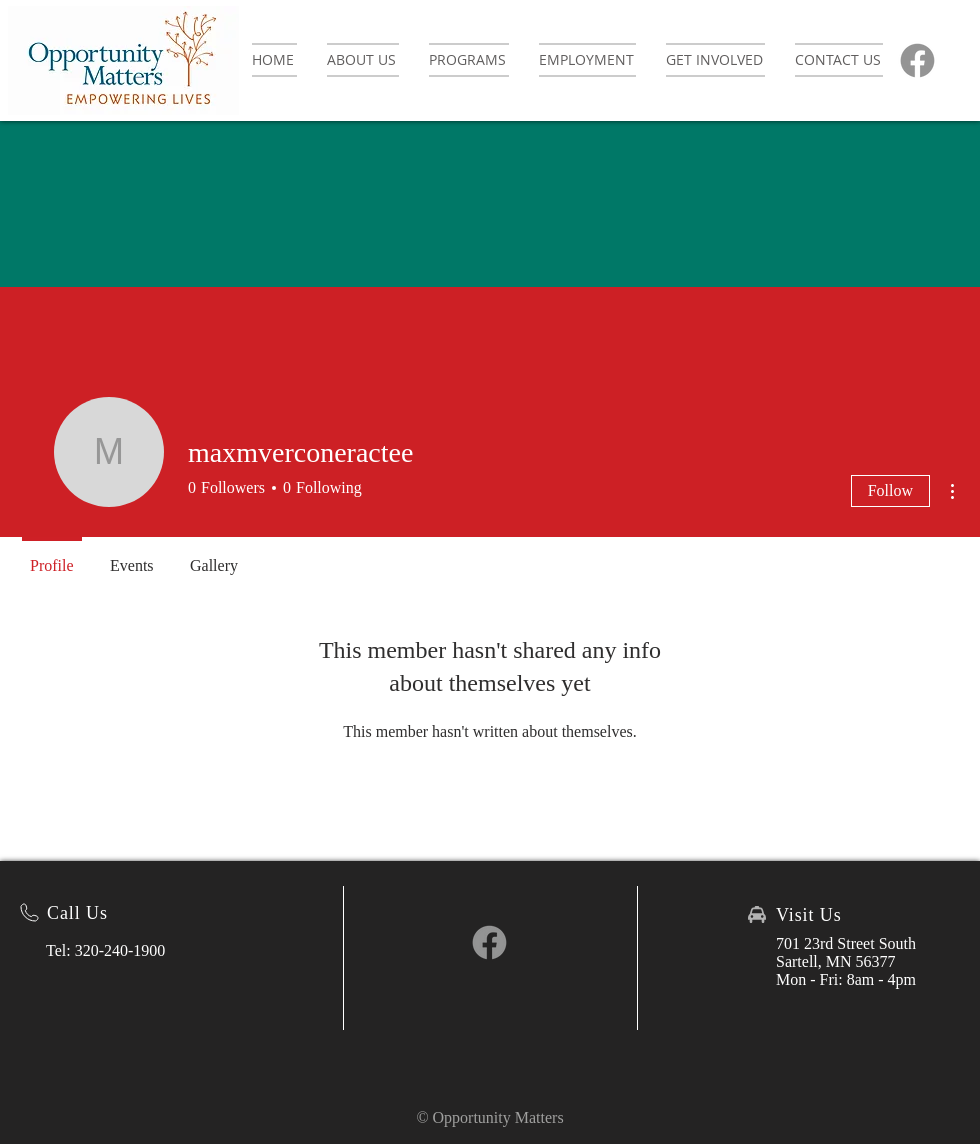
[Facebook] (917, 60)
